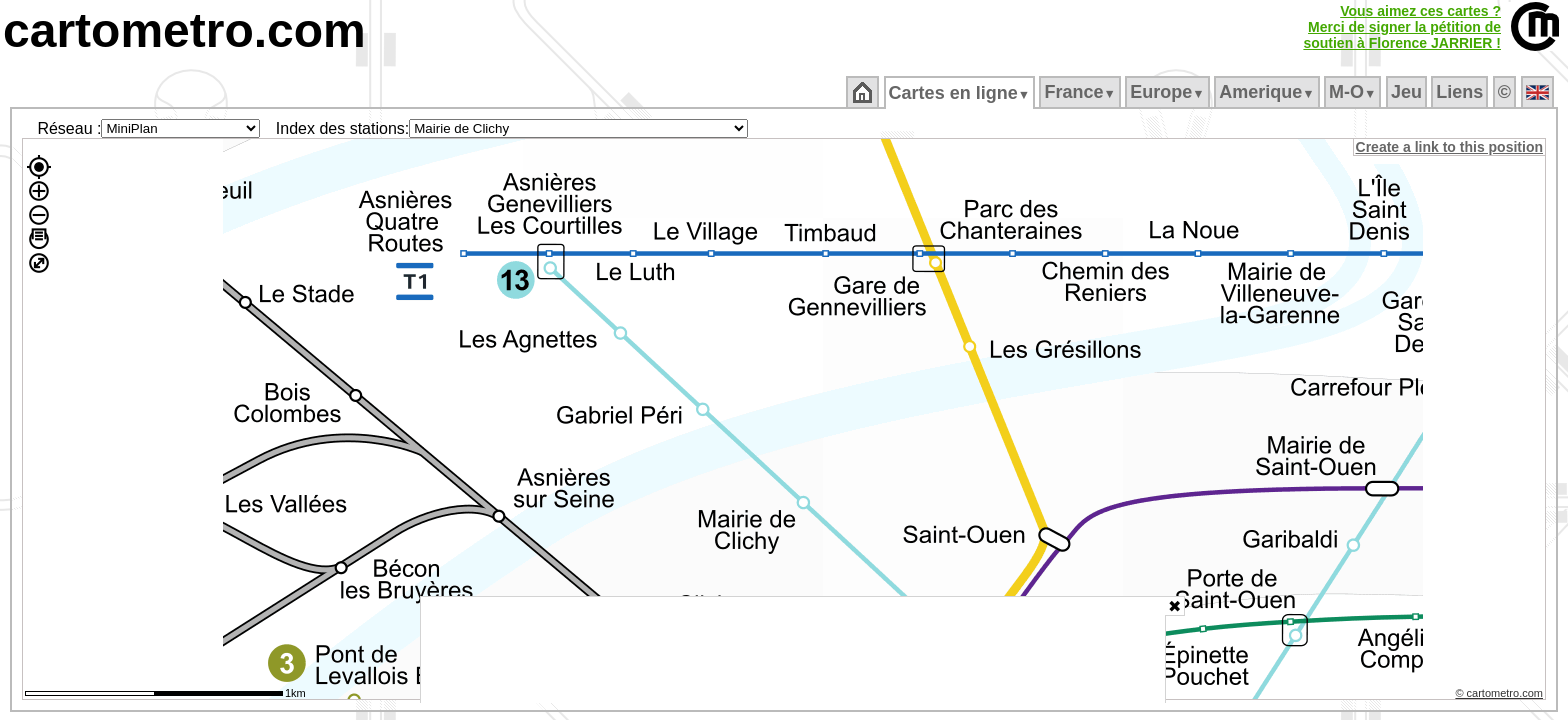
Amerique (1268, 92)
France (1081, 92)
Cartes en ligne (960, 93)
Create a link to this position (1450, 147)
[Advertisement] (793, 650)
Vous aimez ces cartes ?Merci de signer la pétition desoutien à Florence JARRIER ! (1402, 27)
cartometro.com (184, 30)
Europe (1169, 92)
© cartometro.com (1501, 696)
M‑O (1354, 92)
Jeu (1407, 92)
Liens (1461, 92)
